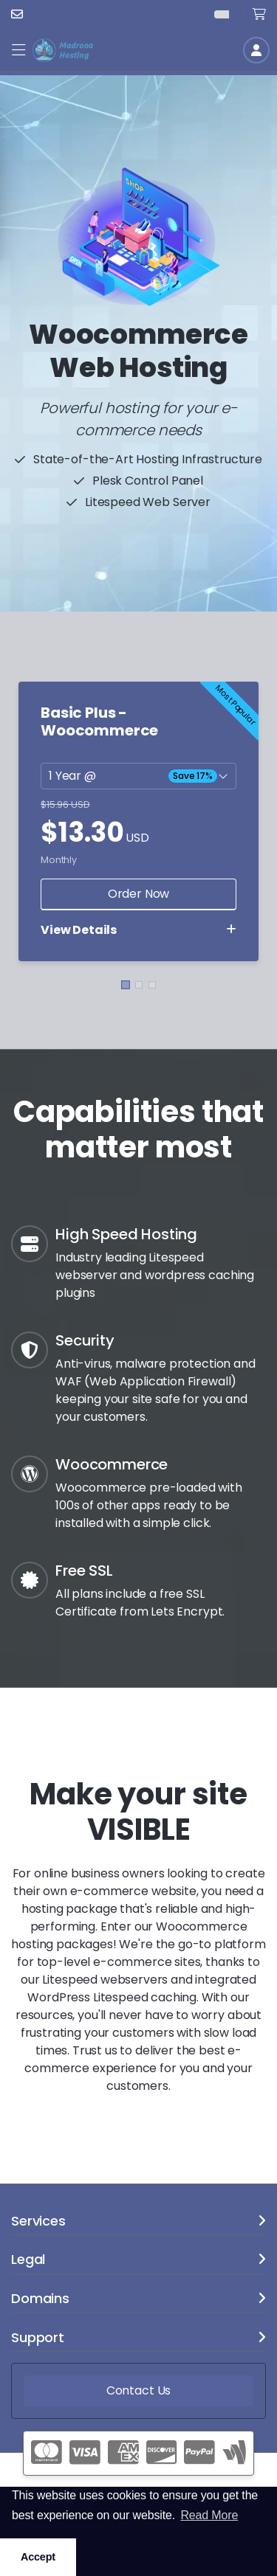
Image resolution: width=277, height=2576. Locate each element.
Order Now (139, 893)
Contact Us (138, 2390)
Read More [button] (209, 2515)
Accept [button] (38, 2557)
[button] (18, 50)
